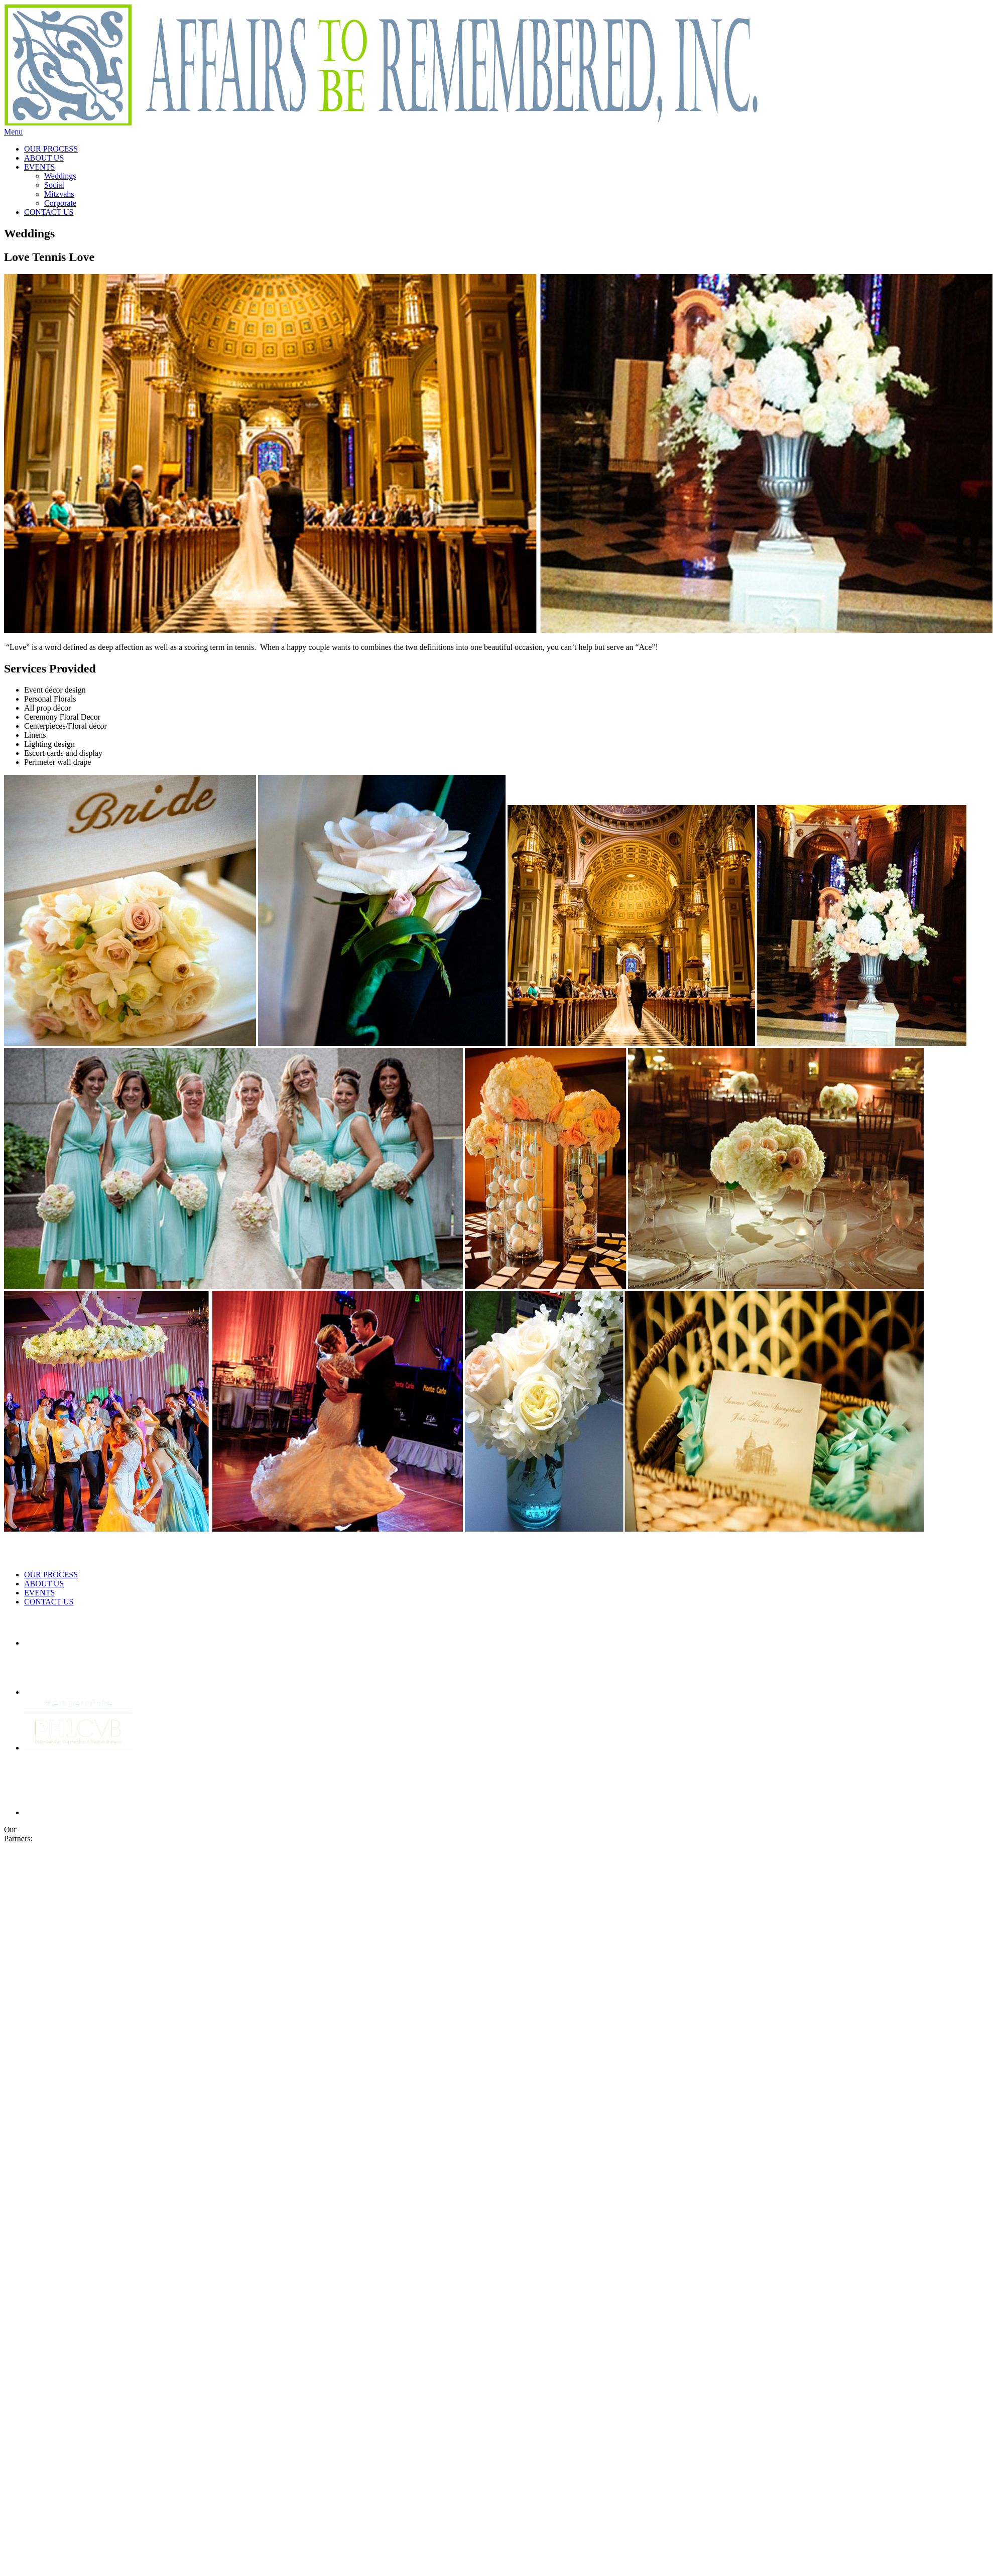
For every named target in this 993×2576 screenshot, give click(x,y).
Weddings (60, 176)
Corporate (60, 203)
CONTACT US (48, 212)
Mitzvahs (59, 194)
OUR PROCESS (51, 149)
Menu (13, 131)
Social (54, 185)
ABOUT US (44, 158)
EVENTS (39, 167)
